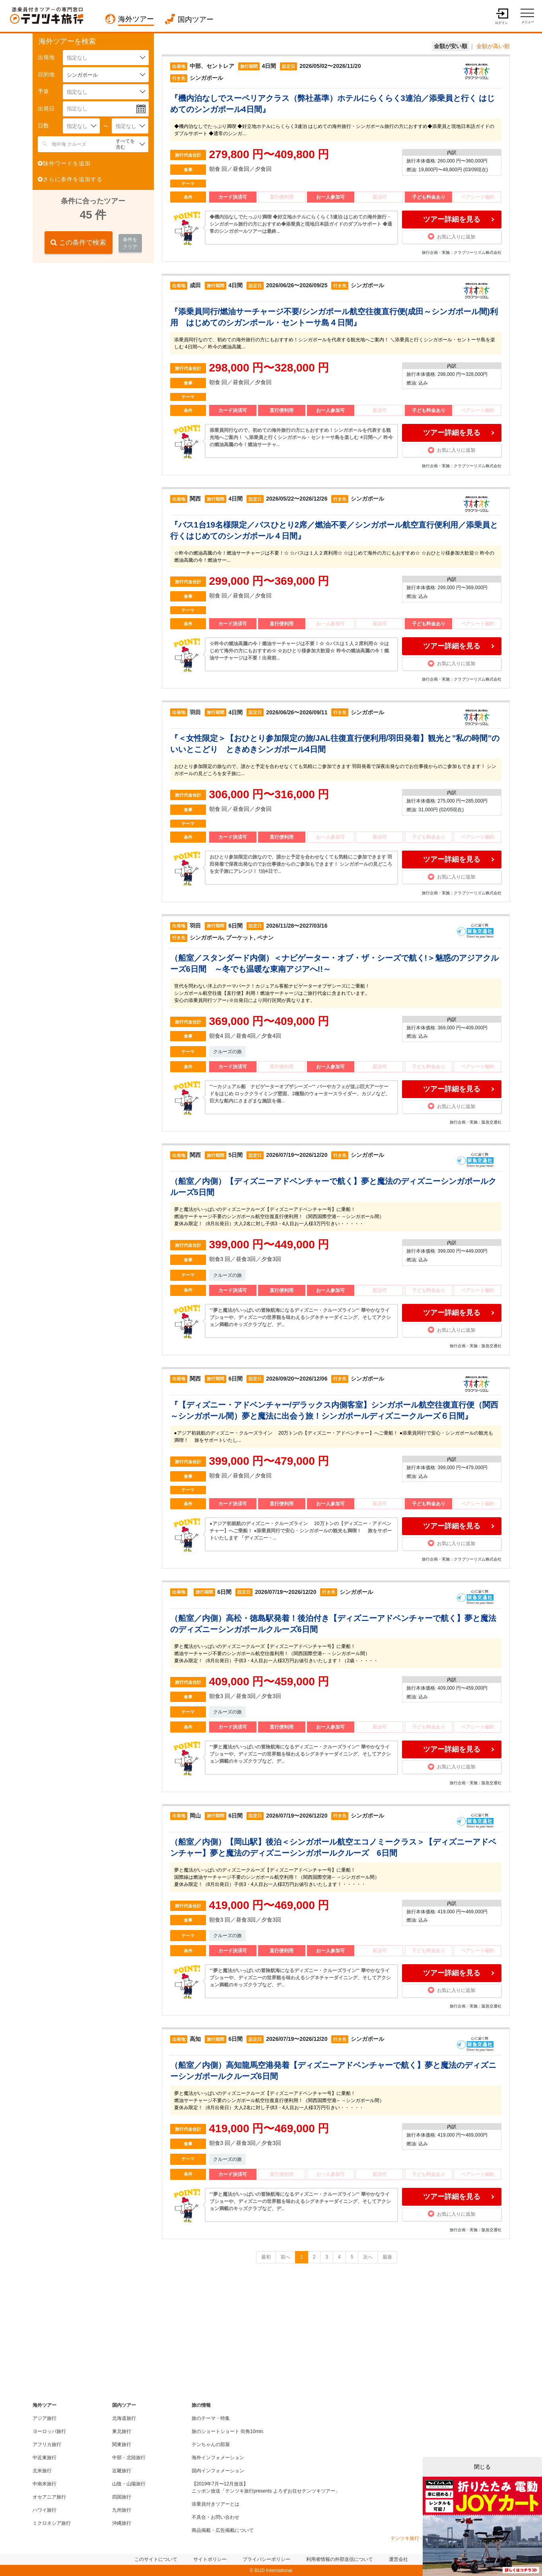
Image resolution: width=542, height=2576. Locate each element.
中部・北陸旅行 (129, 2457)
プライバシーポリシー (266, 2559)
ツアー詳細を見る (451, 219)
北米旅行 (42, 2471)
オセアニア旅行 (49, 2497)
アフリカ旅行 (47, 2444)
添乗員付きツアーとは (215, 2504)
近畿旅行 (121, 2471)
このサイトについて (155, 2559)
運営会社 (398, 2559)
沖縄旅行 (121, 2523)
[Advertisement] (92, 320)
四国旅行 (121, 2497)
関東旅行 (121, 2444)
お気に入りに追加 (451, 236)
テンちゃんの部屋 (211, 2444)
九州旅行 (121, 2510)
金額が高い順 (493, 46)
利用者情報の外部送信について (339, 2559)
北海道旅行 (124, 2418)
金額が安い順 (450, 46)
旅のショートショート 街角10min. (228, 2431)
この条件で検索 (78, 242)
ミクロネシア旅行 (52, 2523)
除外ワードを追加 (64, 163)
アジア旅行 (44, 2418)
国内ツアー (196, 19)
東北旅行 (121, 2431)
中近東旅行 (44, 2457)
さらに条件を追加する (70, 179)
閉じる (482, 2467)
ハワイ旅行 (44, 2510)
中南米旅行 (44, 2484)
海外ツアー (136, 19)
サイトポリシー (210, 2559)
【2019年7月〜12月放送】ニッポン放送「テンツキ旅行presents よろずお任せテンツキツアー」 (266, 2487)
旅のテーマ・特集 (211, 2418)
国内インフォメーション (218, 2471)
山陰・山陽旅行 (129, 2484)
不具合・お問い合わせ (215, 2517)
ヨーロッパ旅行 (49, 2431)
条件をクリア (130, 243)
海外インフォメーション (218, 2457)
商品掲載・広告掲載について (223, 2530)
